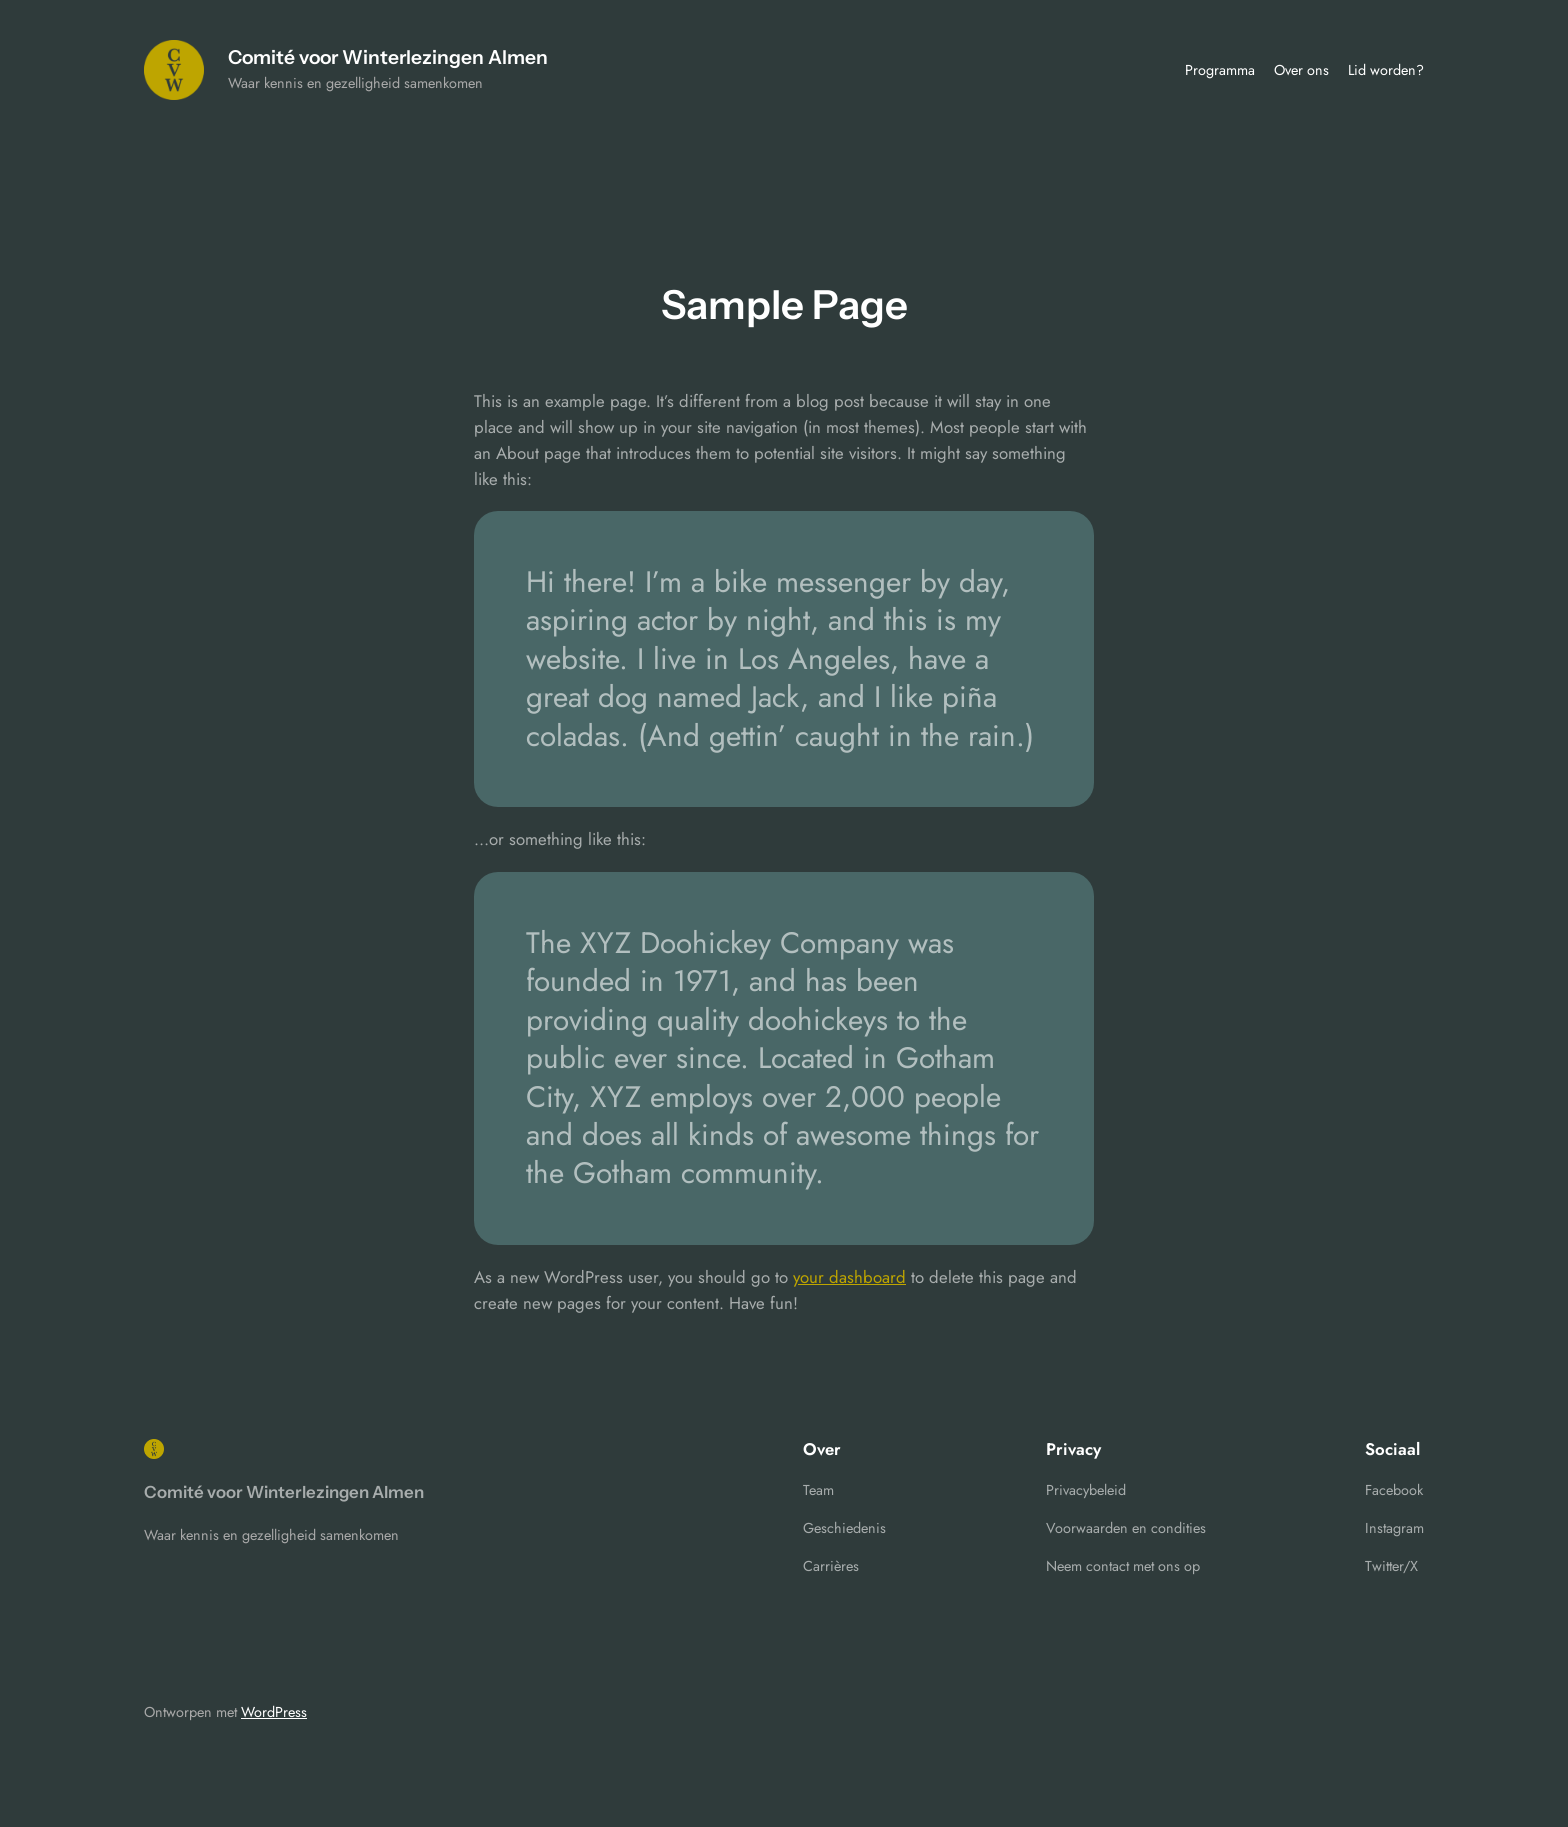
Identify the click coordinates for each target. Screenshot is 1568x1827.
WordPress (274, 1712)
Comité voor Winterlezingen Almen (388, 57)
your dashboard (849, 1277)
